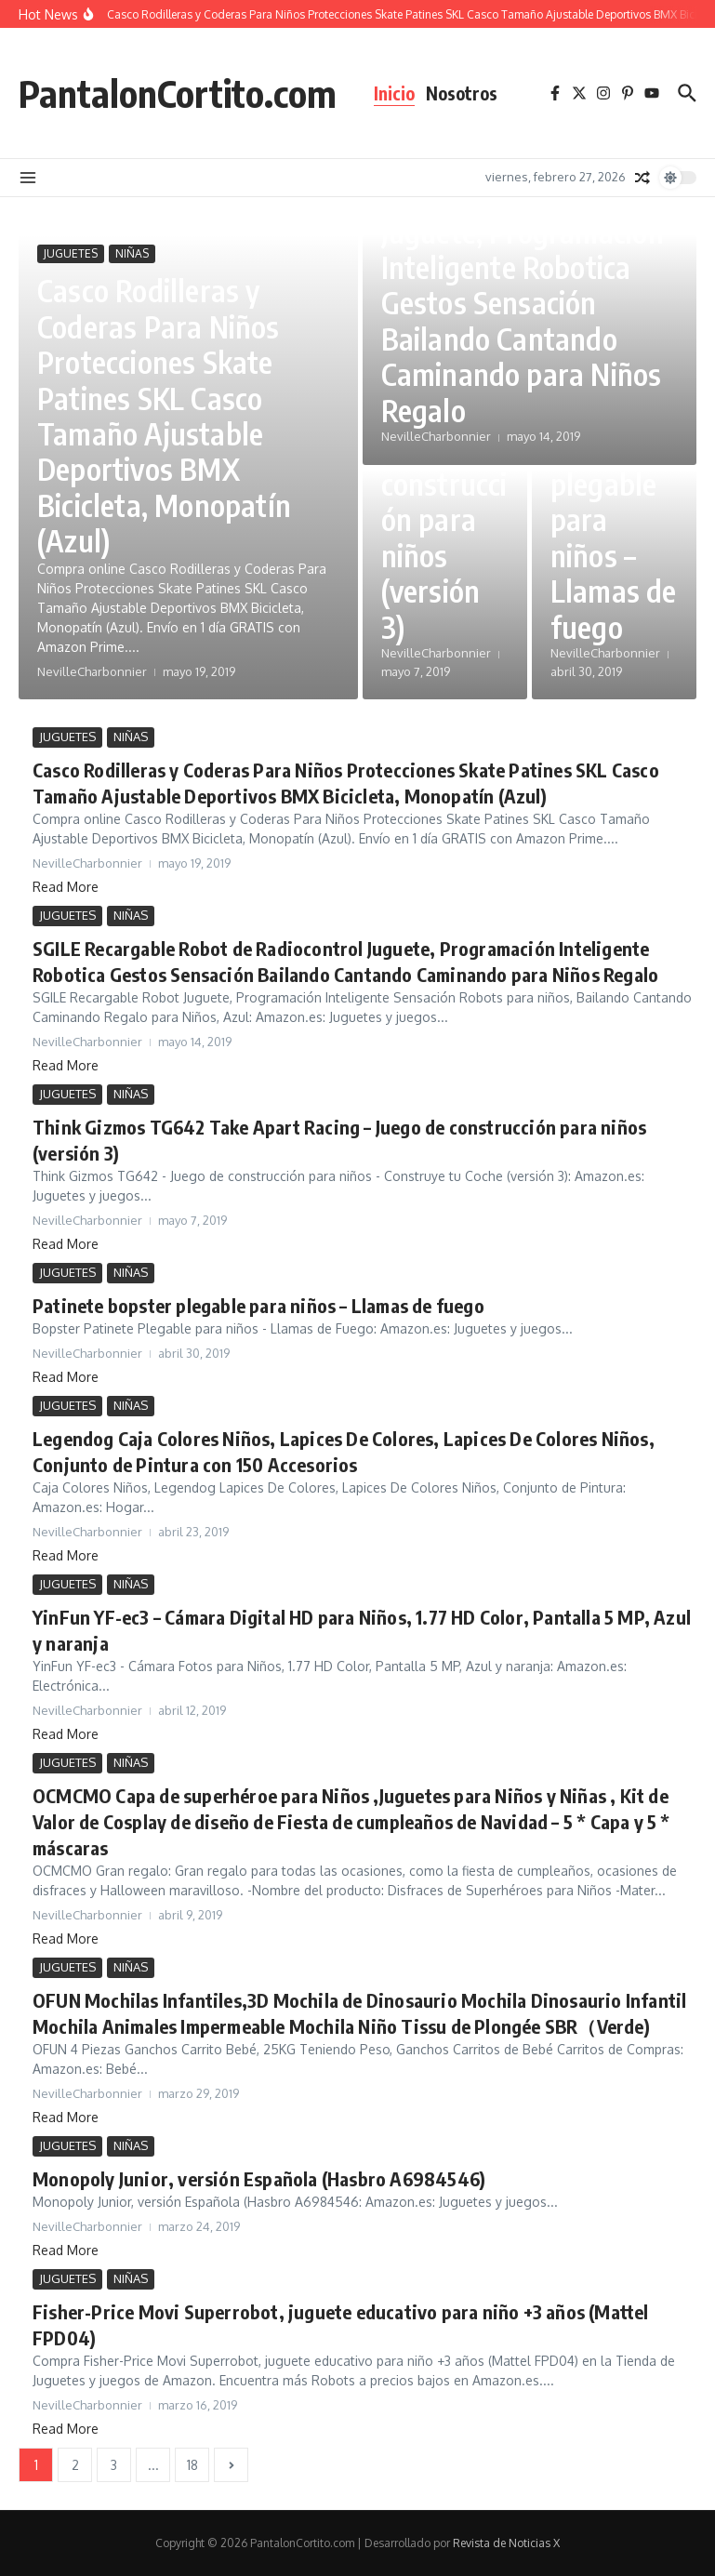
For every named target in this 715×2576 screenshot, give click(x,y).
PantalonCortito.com (178, 93)
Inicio (394, 93)
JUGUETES (71, 253)
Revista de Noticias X (506, 2543)
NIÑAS (132, 253)
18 (192, 2465)
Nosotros (461, 93)
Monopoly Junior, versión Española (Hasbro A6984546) (259, 2178)
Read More (66, 887)
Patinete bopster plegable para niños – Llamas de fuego (258, 1305)
